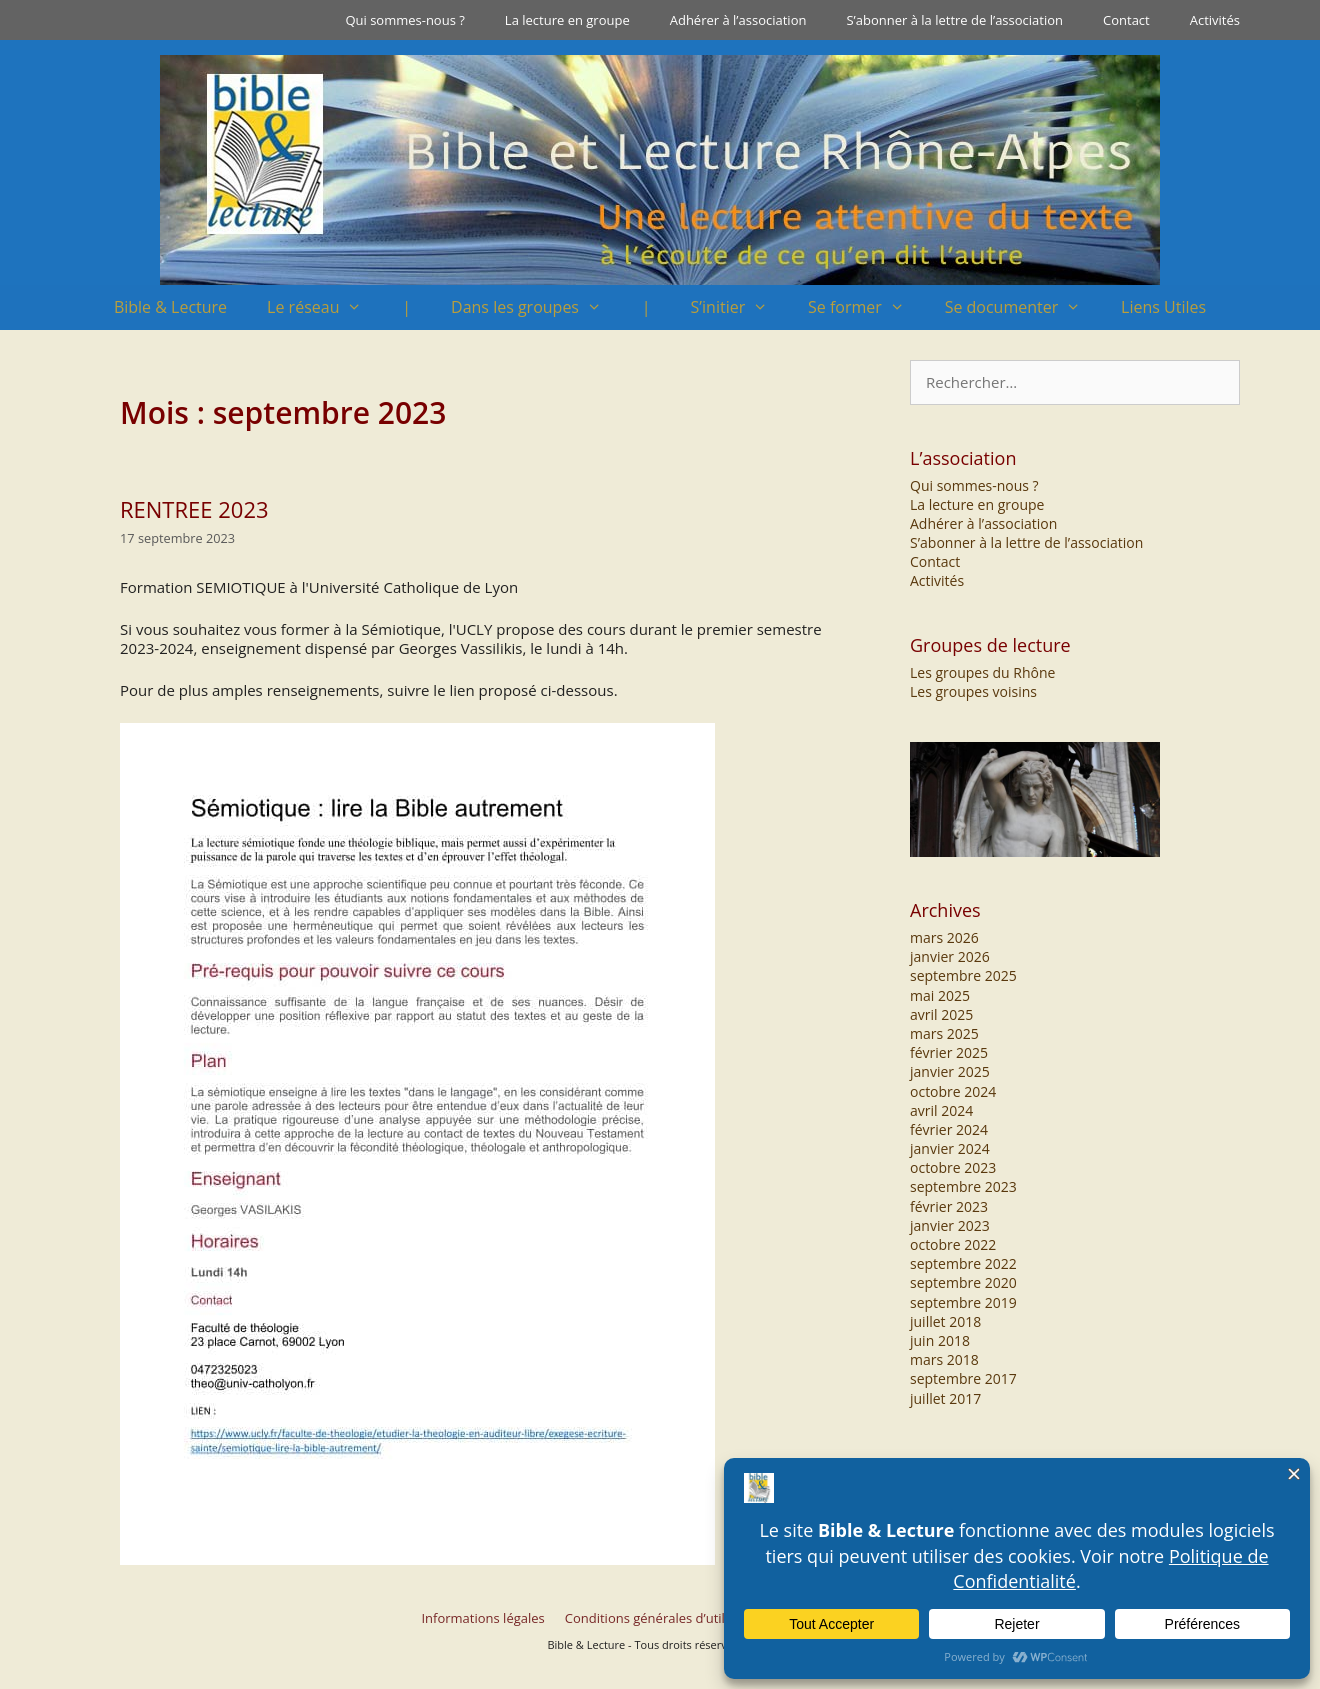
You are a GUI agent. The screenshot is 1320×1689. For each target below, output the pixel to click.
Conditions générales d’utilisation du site (687, 1618)
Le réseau (324, 307)
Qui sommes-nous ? (404, 20)
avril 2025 (941, 1014)
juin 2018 (940, 1340)
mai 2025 (940, 995)
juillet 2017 (945, 1398)
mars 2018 (944, 1359)
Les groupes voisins (973, 691)
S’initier (739, 307)
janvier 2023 (950, 1225)
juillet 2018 (945, 1321)
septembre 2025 (963, 975)
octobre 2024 (953, 1091)
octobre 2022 (953, 1244)
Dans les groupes (536, 307)
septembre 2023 (963, 1186)
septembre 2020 (963, 1282)
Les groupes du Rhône (982, 672)
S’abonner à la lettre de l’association (954, 20)
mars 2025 (944, 1033)
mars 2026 (944, 937)
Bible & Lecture (170, 307)
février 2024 (949, 1129)
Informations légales (482, 1618)
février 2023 (949, 1206)
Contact (1126, 20)
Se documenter (1023, 307)
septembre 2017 (963, 1378)
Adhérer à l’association (738, 20)
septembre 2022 (963, 1263)
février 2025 (949, 1052)
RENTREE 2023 (194, 509)
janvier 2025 (950, 1071)
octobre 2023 (953, 1167)
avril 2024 (941, 1110)
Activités (1215, 20)
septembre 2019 (963, 1302)
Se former (866, 307)
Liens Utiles (1163, 307)
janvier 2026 (950, 956)
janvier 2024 (950, 1148)
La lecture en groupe (567, 20)
